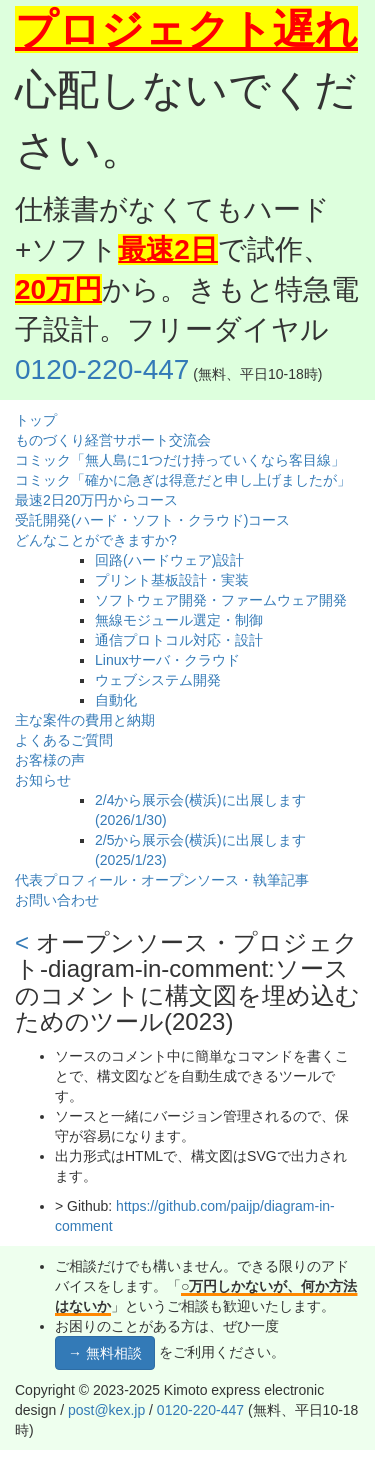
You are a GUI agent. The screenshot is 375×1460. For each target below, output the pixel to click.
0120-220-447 (102, 369)
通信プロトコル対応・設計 (179, 640)
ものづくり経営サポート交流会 (113, 440)
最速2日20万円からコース (96, 500)
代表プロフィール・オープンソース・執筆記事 (162, 880)
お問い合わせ (57, 900)
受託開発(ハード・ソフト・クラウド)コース (152, 520)
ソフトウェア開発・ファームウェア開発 (221, 600)
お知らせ (43, 780)
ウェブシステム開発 (158, 680)
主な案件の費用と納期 (85, 720)
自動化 (116, 700)
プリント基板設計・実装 (172, 580)
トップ (36, 420)
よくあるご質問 (64, 740)
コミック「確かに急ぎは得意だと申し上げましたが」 (183, 480)
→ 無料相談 (105, 1353)
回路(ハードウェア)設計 (169, 560)
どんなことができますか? (96, 540)
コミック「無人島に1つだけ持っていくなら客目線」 (180, 460)
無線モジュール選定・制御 (179, 620)
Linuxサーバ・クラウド (167, 660)
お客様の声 (50, 760)
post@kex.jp (106, 1410)
